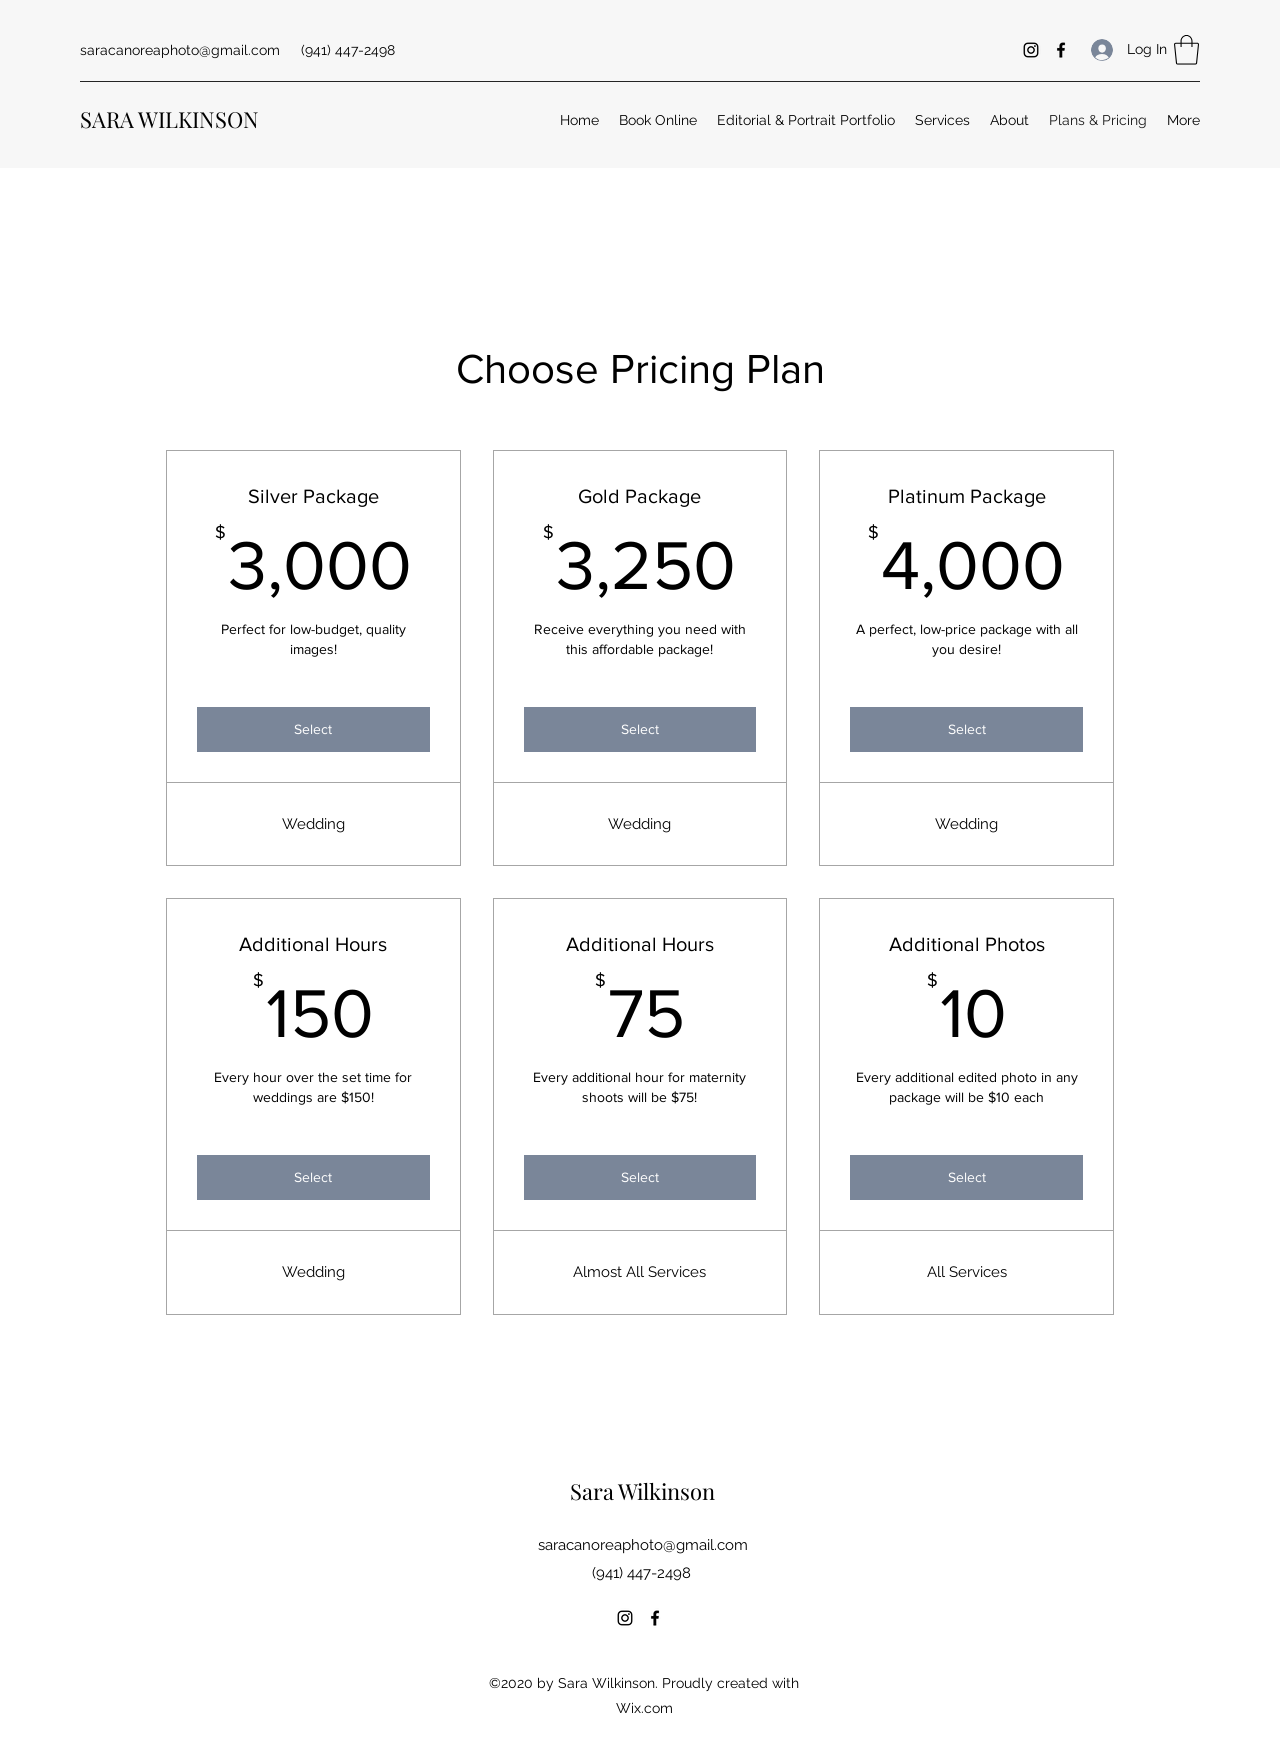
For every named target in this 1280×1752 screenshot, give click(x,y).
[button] (1186, 50)
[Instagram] (1031, 50)
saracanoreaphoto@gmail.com (180, 50)
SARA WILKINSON (169, 119)
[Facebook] (1061, 50)
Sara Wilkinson (642, 1491)
